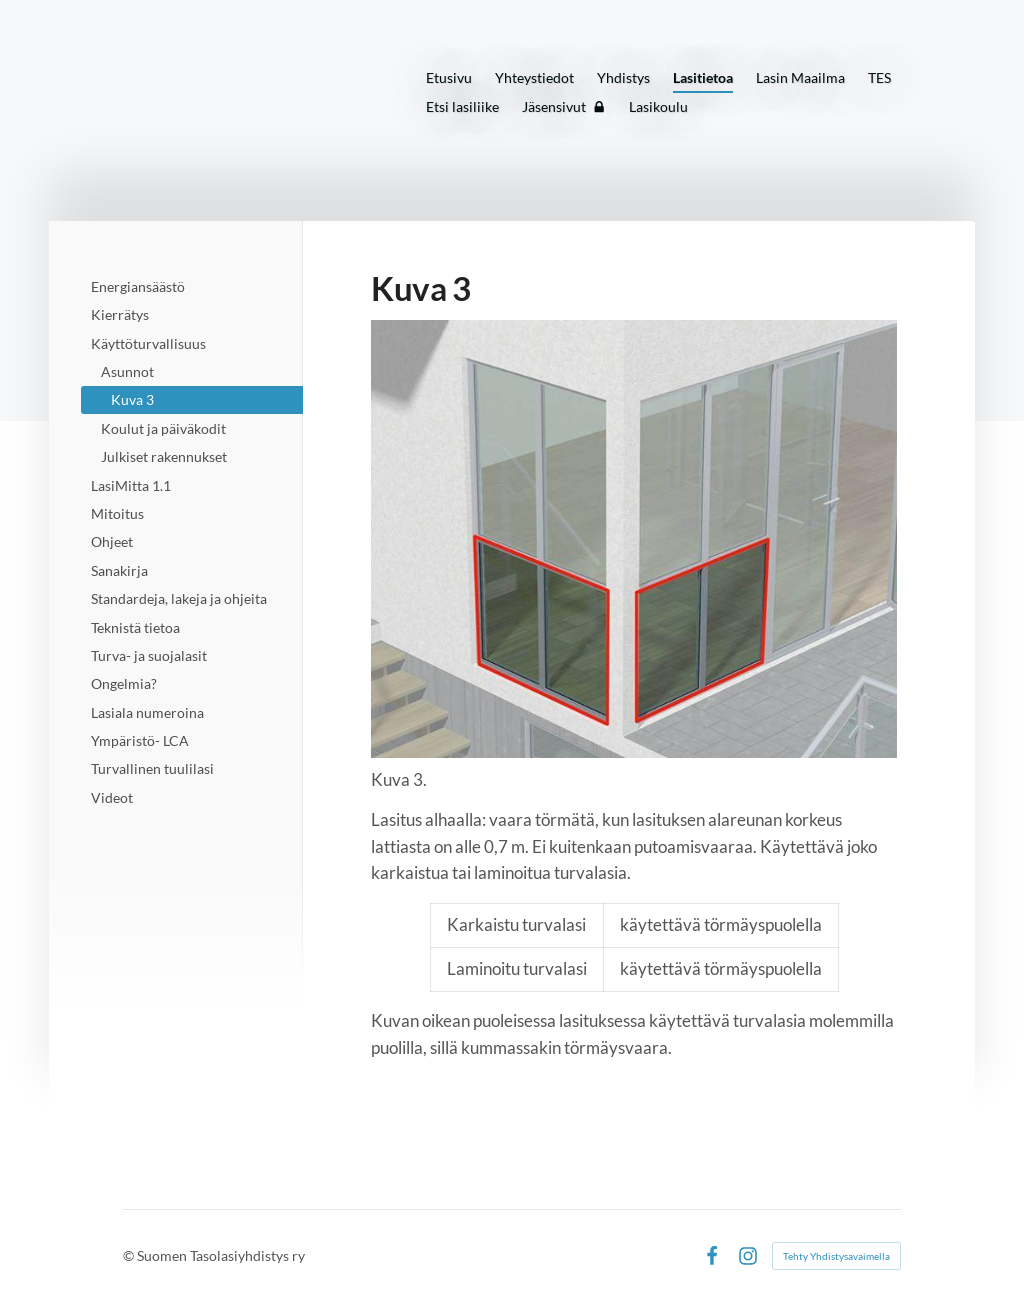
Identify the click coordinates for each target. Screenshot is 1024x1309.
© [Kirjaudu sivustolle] (130, 1255)
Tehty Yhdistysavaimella (836, 1256)
